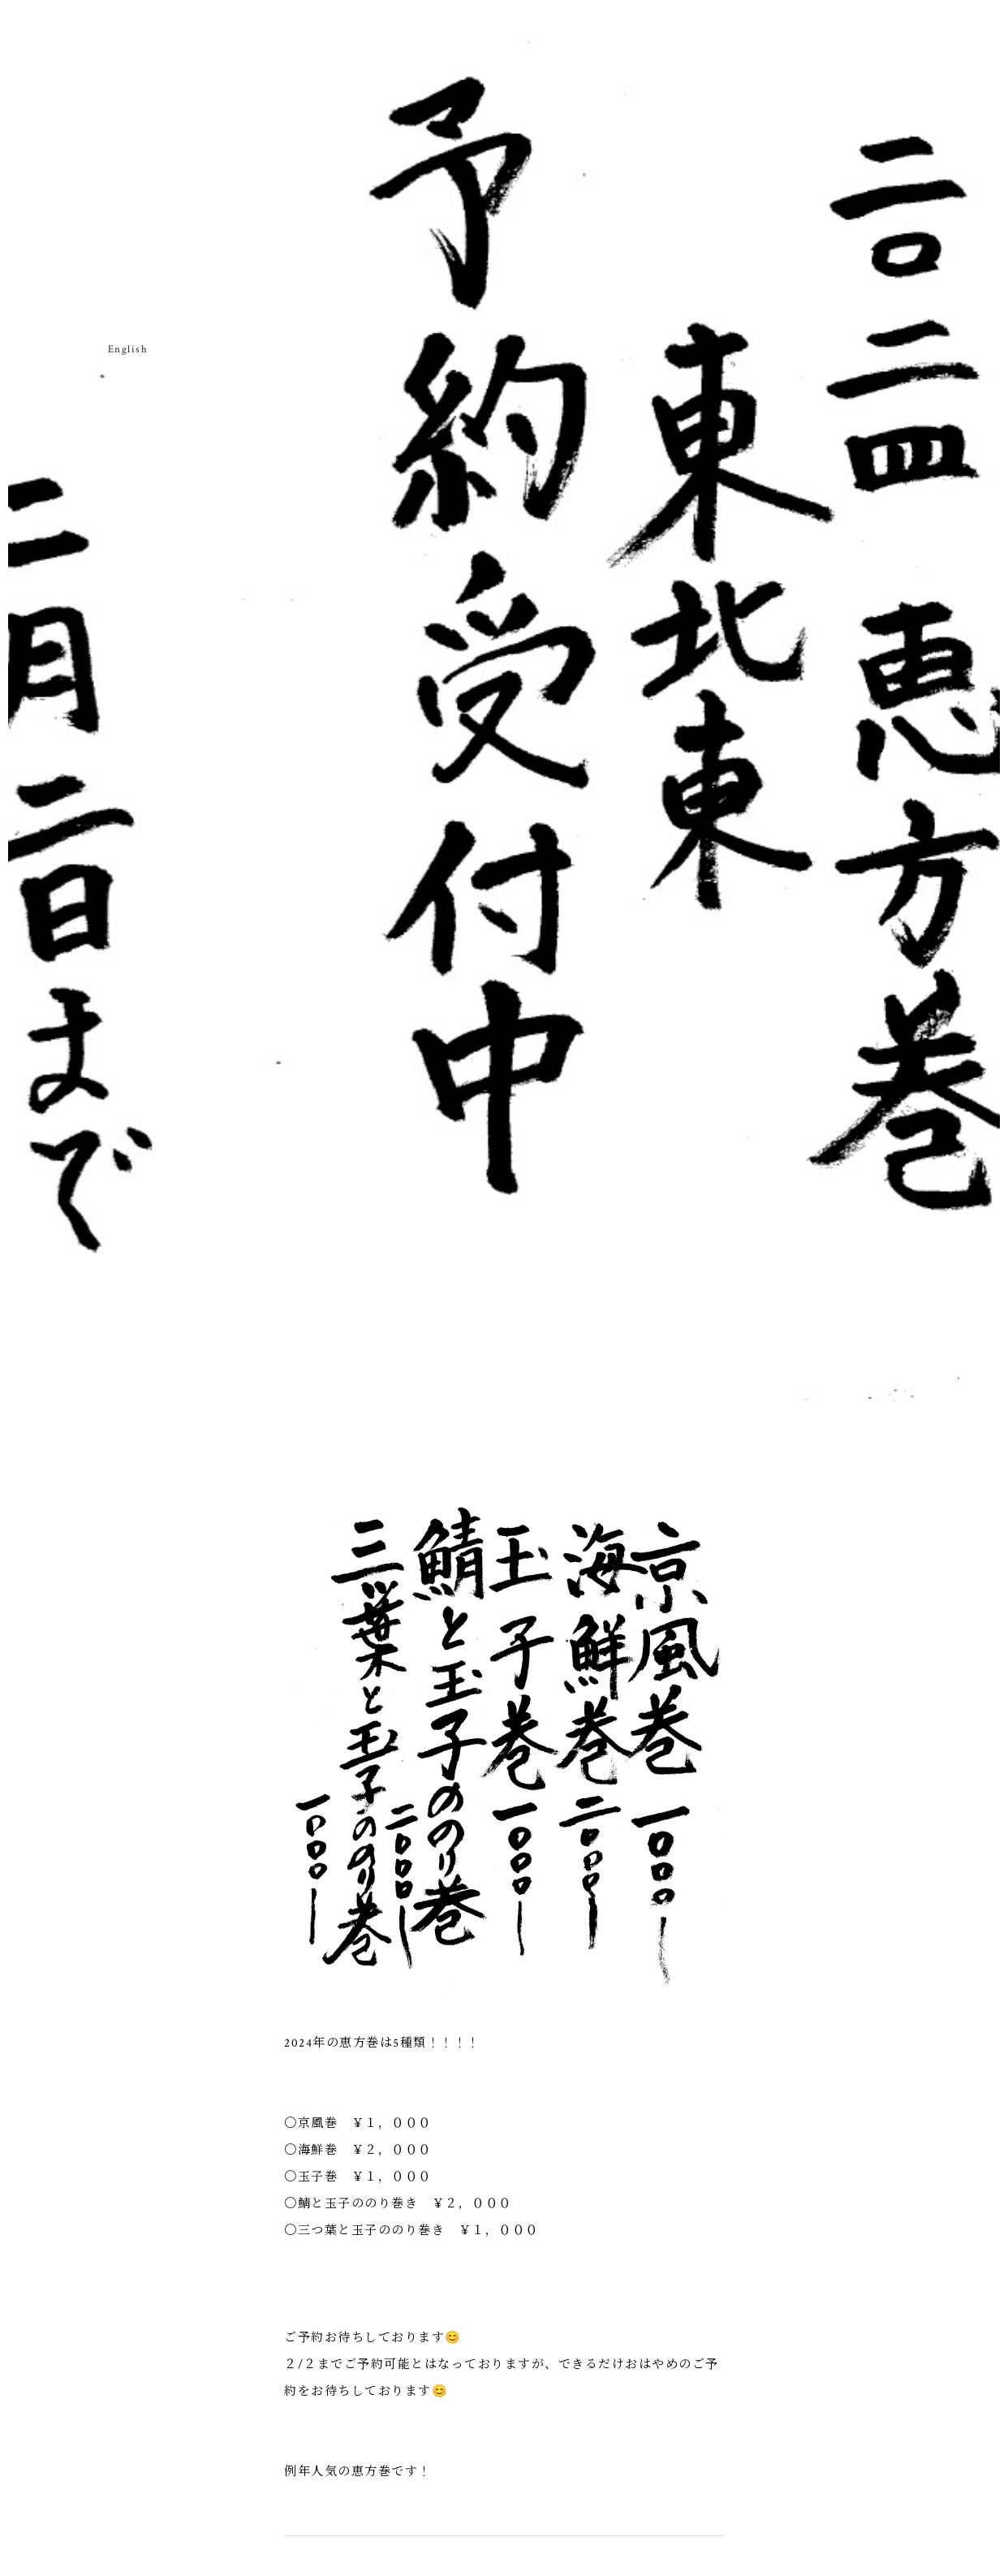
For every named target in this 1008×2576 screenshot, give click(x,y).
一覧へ (504, 2100)
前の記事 (584, 2100)
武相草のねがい (65, 202)
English (128, 349)
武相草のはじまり (33, 208)
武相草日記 (195, 188)
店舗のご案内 (162, 195)
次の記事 (423, 2100)
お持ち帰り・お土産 (130, 215)
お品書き (98, 182)
